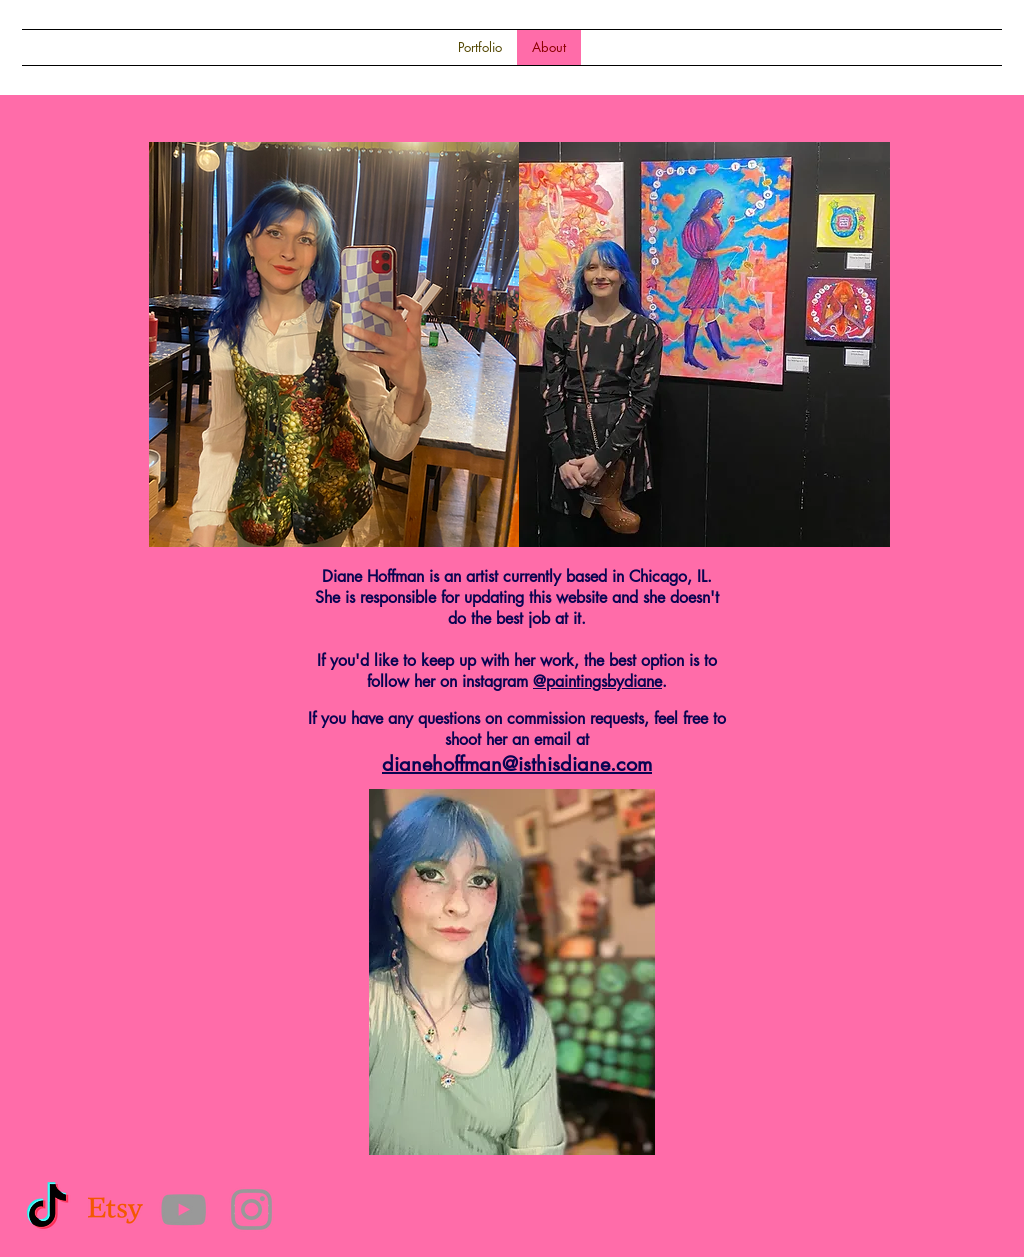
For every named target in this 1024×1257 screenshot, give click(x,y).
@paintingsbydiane (597, 681)
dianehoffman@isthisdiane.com (517, 764)
